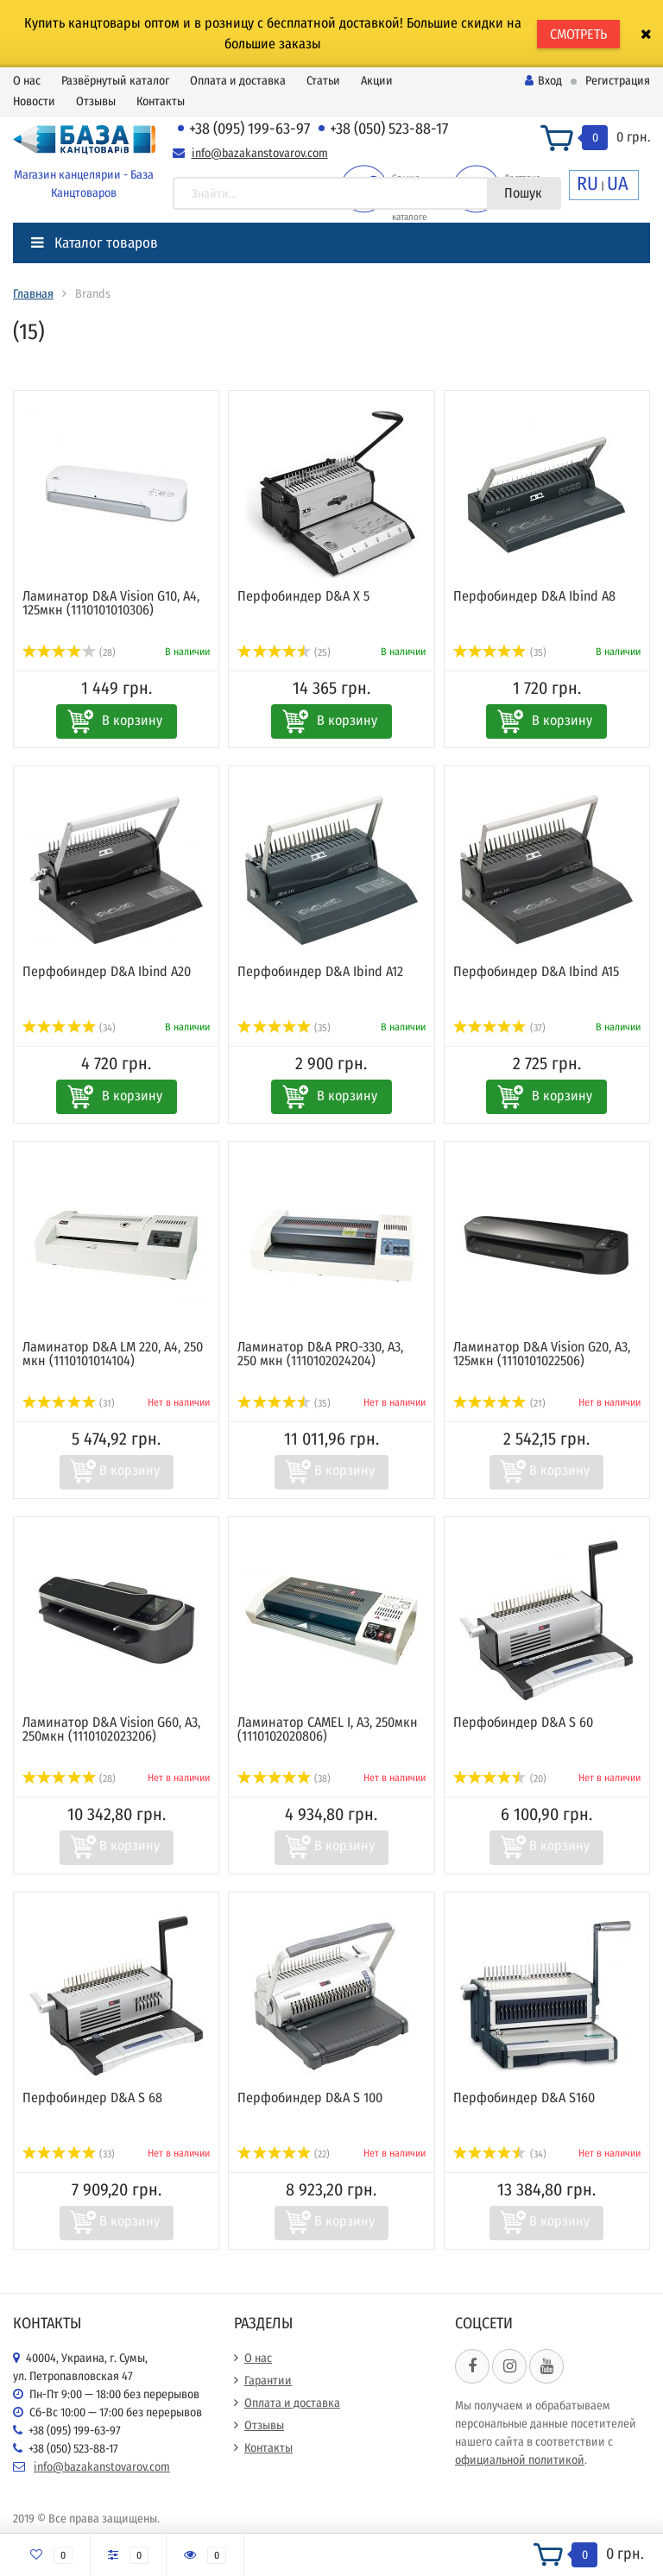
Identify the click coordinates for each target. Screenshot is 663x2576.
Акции (377, 80)
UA (617, 183)
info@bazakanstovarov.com (260, 153)
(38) (284, 1779)
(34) (69, 1028)
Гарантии (268, 2380)
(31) (68, 1403)
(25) (284, 652)
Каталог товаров (94, 243)
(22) (283, 2154)
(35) (499, 652)
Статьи (323, 80)
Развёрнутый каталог (115, 80)
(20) (499, 1779)
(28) (69, 652)
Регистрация (617, 80)
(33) (68, 2154)
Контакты (160, 101)
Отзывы (96, 101)
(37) (499, 1028)
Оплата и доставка (238, 80)
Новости (34, 101)
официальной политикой (519, 2460)
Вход (543, 80)
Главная (33, 294)
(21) (499, 1403)
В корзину (132, 720)
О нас (27, 80)
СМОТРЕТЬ (578, 34)
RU (587, 183)
